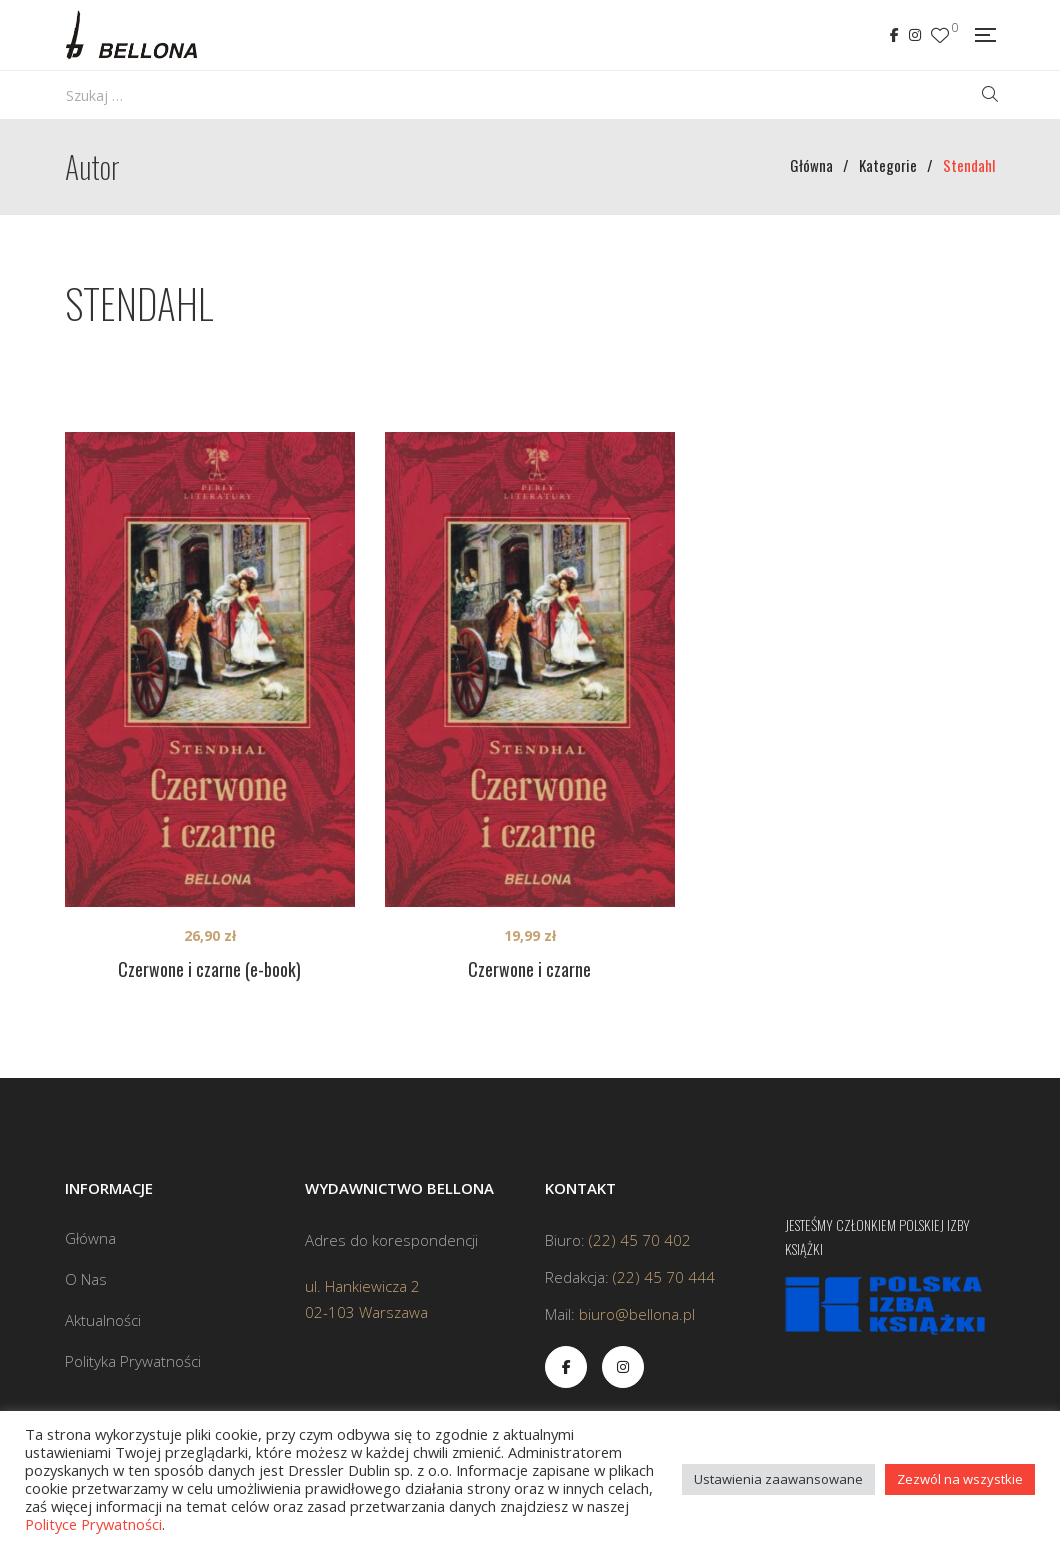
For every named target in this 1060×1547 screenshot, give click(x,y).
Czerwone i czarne (529, 969)
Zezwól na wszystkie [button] (960, 1479)
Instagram (915, 35)
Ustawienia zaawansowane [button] (778, 1479)
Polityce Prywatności (93, 1524)
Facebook (894, 35)
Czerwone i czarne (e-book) (209, 969)
